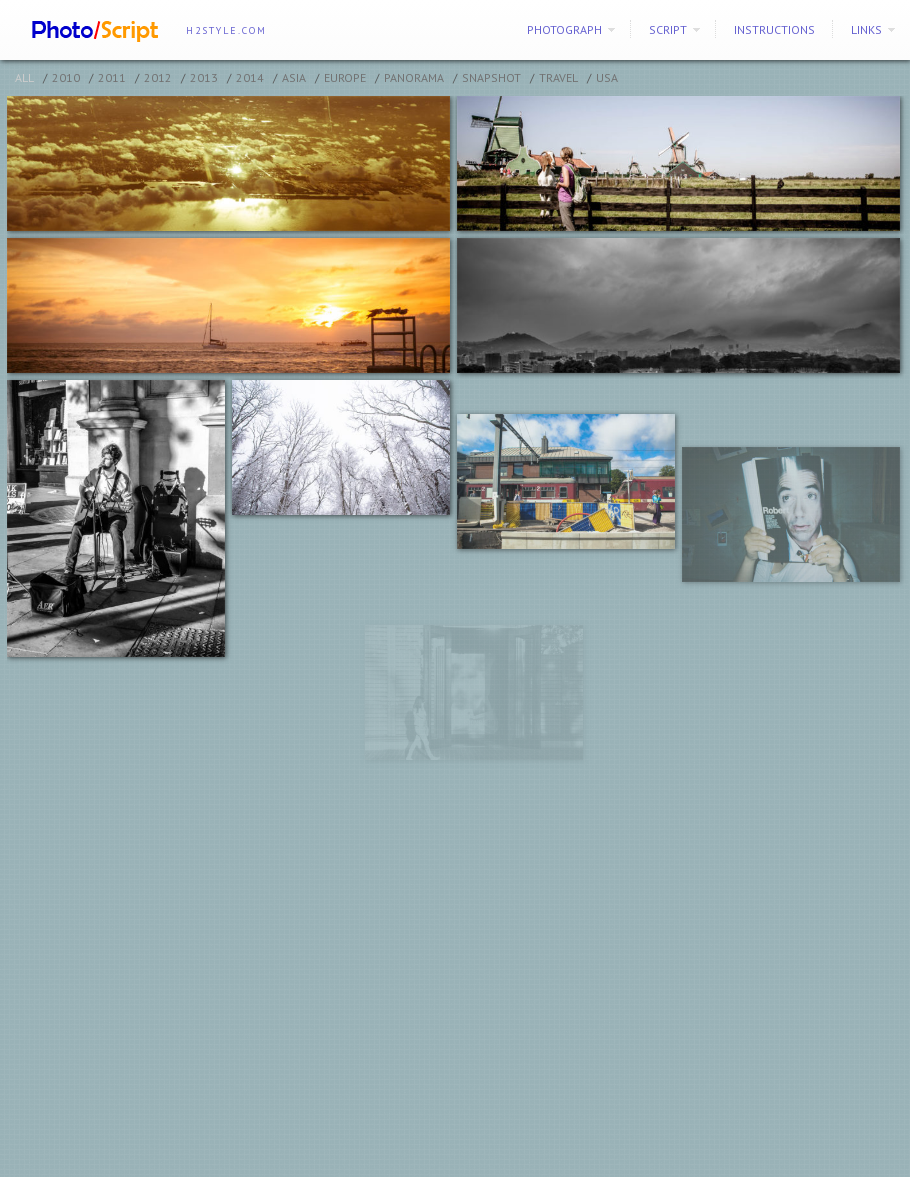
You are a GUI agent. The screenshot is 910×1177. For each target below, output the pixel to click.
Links (866, 29)
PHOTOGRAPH (564, 29)
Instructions (774, 29)
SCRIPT (668, 29)
